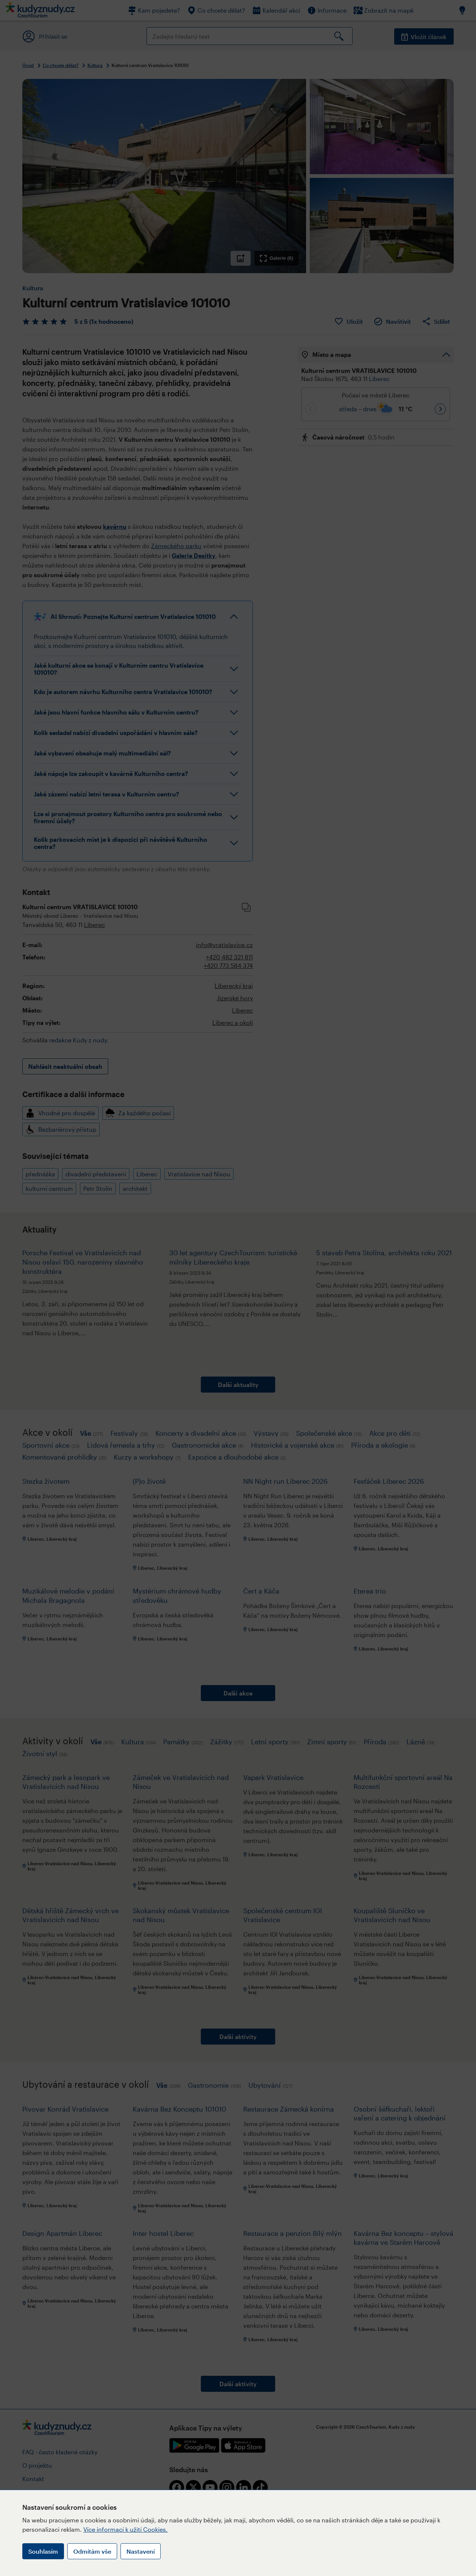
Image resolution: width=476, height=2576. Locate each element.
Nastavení (140, 2551)
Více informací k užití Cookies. (125, 2529)
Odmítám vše (92, 2551)
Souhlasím (43, 2551)
